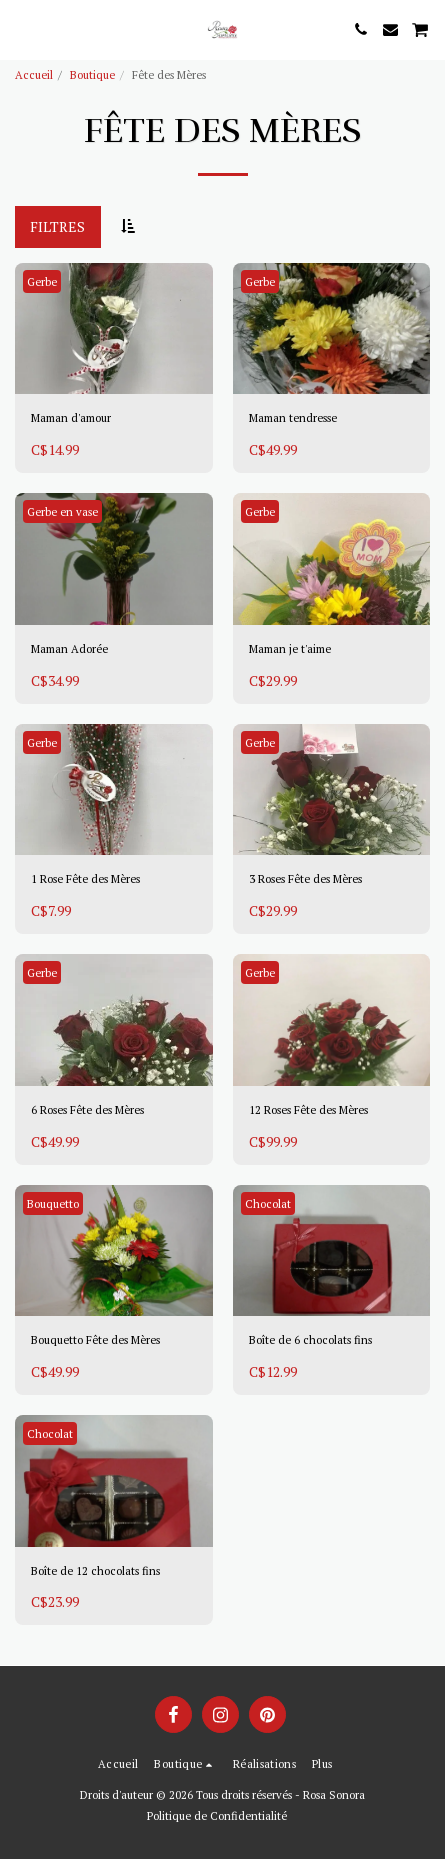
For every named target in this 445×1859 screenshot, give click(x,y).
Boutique (92, 74)
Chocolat (268, 1203)
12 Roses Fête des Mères (308, 1109)
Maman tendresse (293, 417)
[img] (114, 329)
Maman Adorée (69, 648)
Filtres (57, 226)
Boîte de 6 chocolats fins (310, 1339)
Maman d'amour (71, 417)
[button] (22, 28)
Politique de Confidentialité (217, 1815)
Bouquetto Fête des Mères (95, 1339)
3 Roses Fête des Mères (305, 878)
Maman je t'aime (290, 648)
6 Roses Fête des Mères (87, 1109)
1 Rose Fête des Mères (85, 878)
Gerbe (42, 281)
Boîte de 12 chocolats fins (95, 1570)
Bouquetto (53, 1203)
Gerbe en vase (62, 511)
